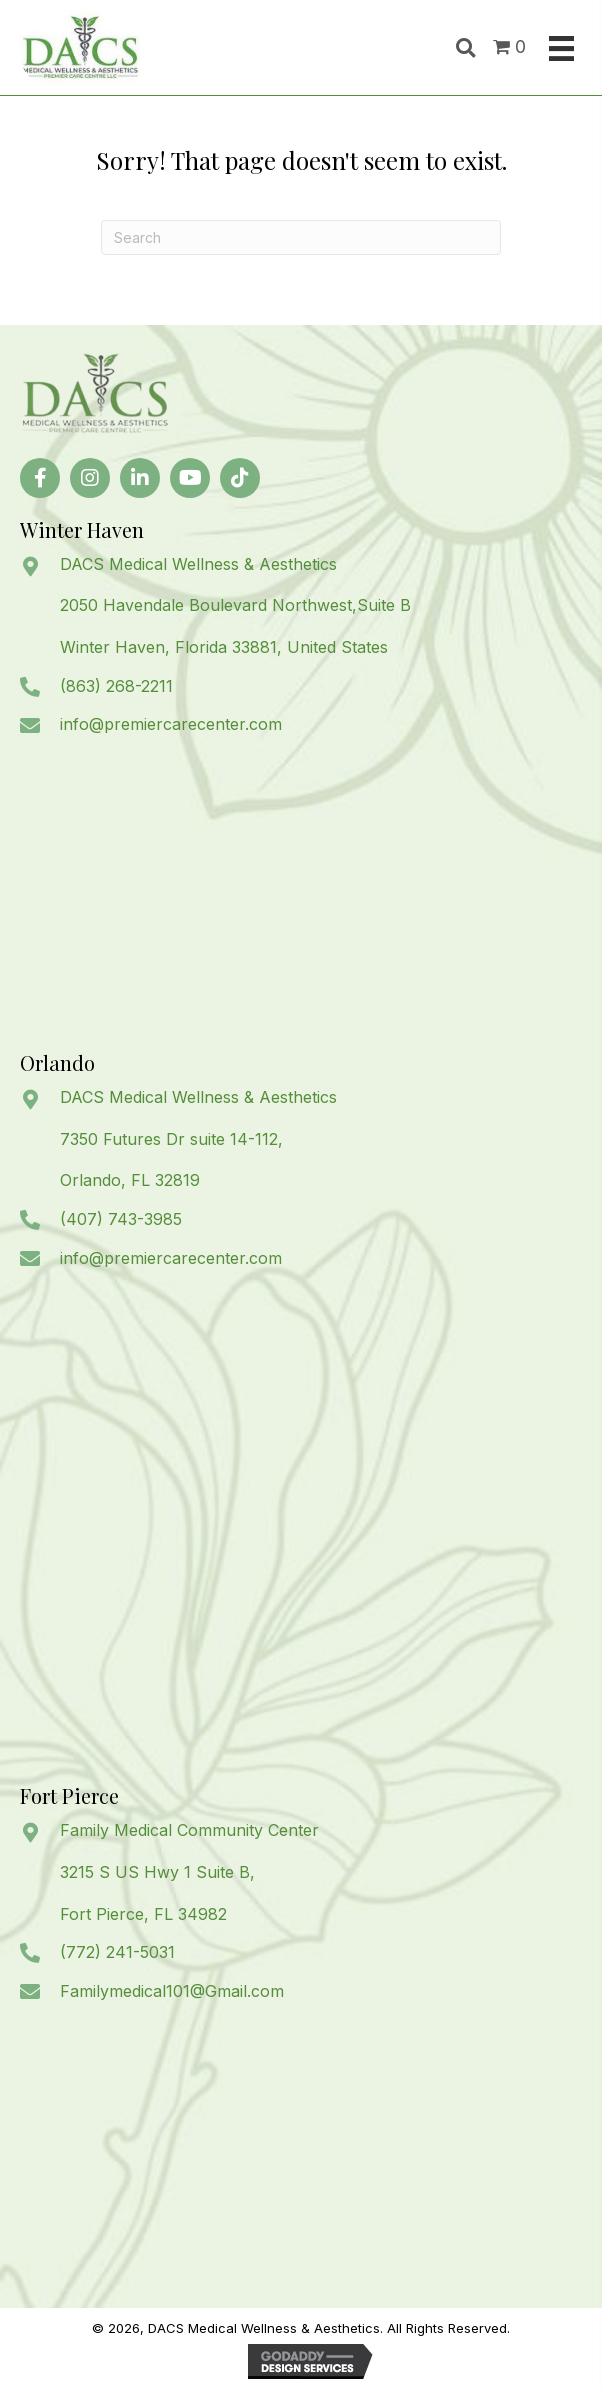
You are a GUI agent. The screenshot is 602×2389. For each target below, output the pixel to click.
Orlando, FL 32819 (130, 1180)
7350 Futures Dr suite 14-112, (171, 1139)
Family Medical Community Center (189, 1830)
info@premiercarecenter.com (171, 724)
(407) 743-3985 (121, 1219)
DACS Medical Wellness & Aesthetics (198, 564)
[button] (40, 478)
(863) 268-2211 (116, 686)
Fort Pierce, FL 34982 (143, 1914)
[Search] (301, 237)
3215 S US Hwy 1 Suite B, (157, 1872)
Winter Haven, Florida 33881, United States (224, 647)
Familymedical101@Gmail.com (172, 1991)
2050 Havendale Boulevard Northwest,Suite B (235, 605)
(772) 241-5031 (117, 1952)
